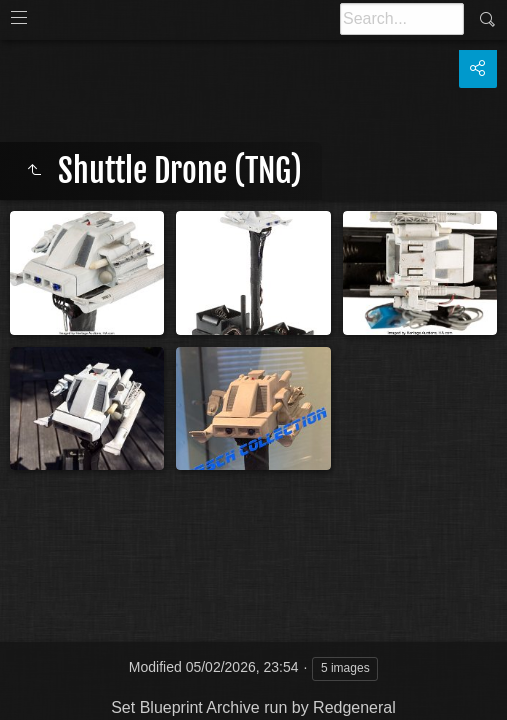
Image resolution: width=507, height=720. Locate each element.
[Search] (402, 19)
